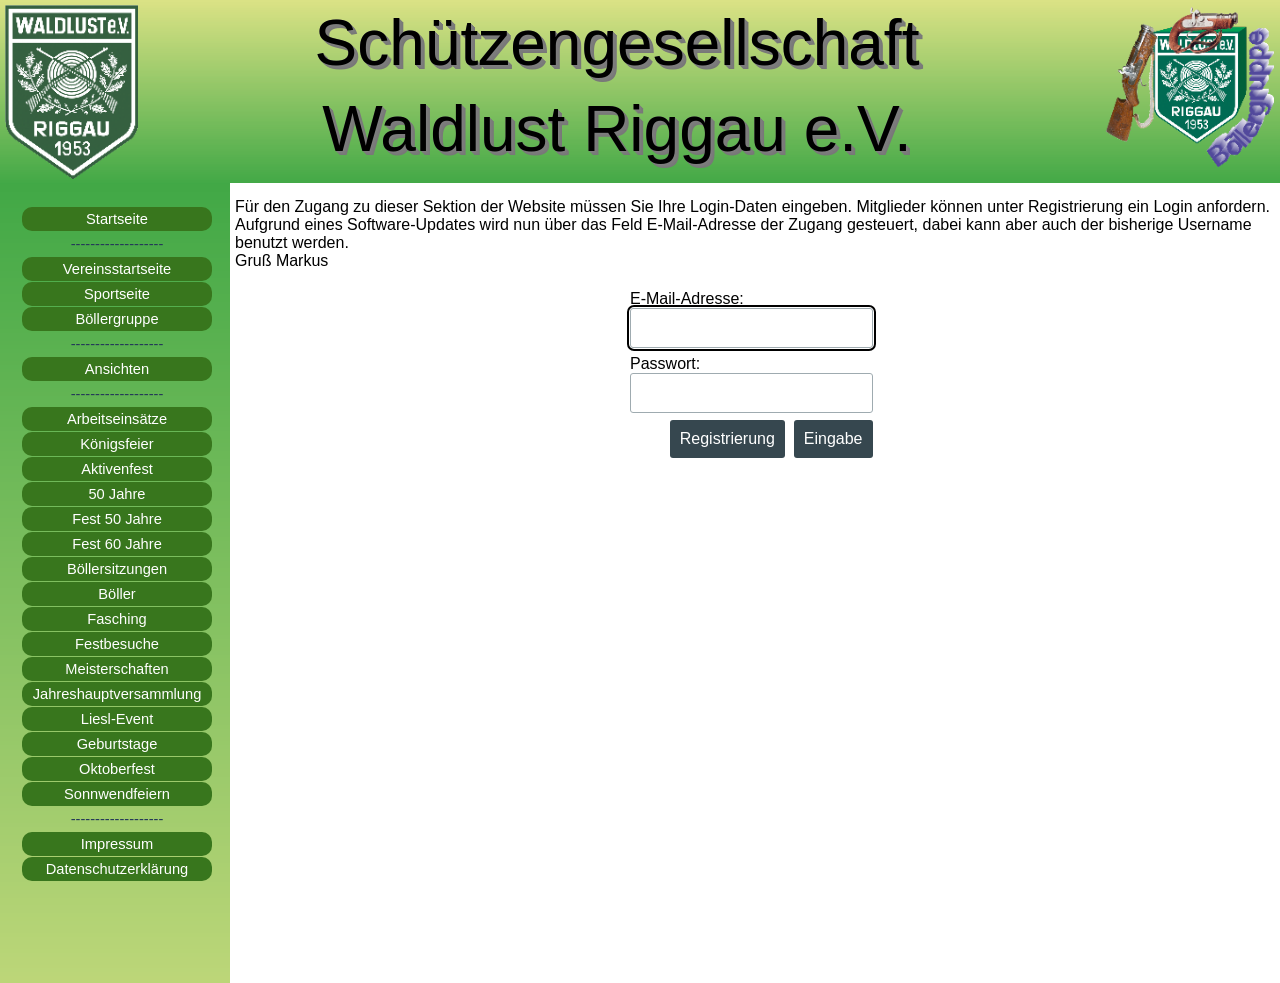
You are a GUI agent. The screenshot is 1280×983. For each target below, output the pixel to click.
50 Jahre (116, 494)
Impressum (117, 844)
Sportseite (117, 294)
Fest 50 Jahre (117, 519)
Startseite (117, 219)
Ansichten (117, 369)
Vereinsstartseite (117, 269)
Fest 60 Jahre (117, 544)
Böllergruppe (116, 319)
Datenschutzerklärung (117, 869)
